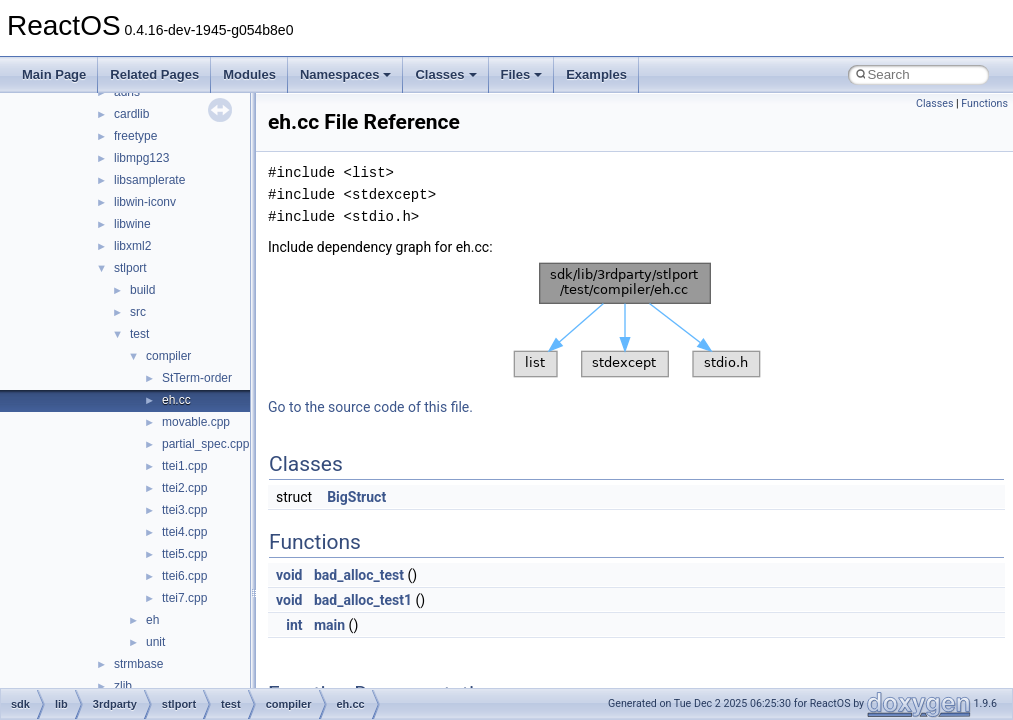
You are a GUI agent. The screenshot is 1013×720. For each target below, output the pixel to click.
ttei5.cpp (184, 554)
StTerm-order (197, 378)
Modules (249, 74)
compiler (168, 356)
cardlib (131, 114)
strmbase (138, 664)
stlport (130, 268)
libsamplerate (149, 180)
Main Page (54, 74)
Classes (445, 74)
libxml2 (132, 246)
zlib (123, 686)
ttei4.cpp (184, 532)
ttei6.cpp (184, 576)
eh (152, 620)
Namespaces (346, 74)
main (329, 625)
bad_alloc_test (359, 575)
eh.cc (176, 400)
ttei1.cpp (184, 466)
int (294, 625)
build (142, 290)
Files (522, 74)
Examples (596, 74)
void (289, 575)
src (138, 312)
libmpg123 (141, 158)
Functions (984, 103)
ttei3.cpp (184, 510)
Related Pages (154, 74)
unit (155, 642)
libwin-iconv (145, 202)
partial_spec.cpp (205, 444)
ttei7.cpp (184, 598)
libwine (132, 224)
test (139, 334)
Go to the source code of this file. (370, 407)
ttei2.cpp (184, 488)
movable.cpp (196, 422)
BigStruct (356, 497)
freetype (135, 136)
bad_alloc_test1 (363, 600)
